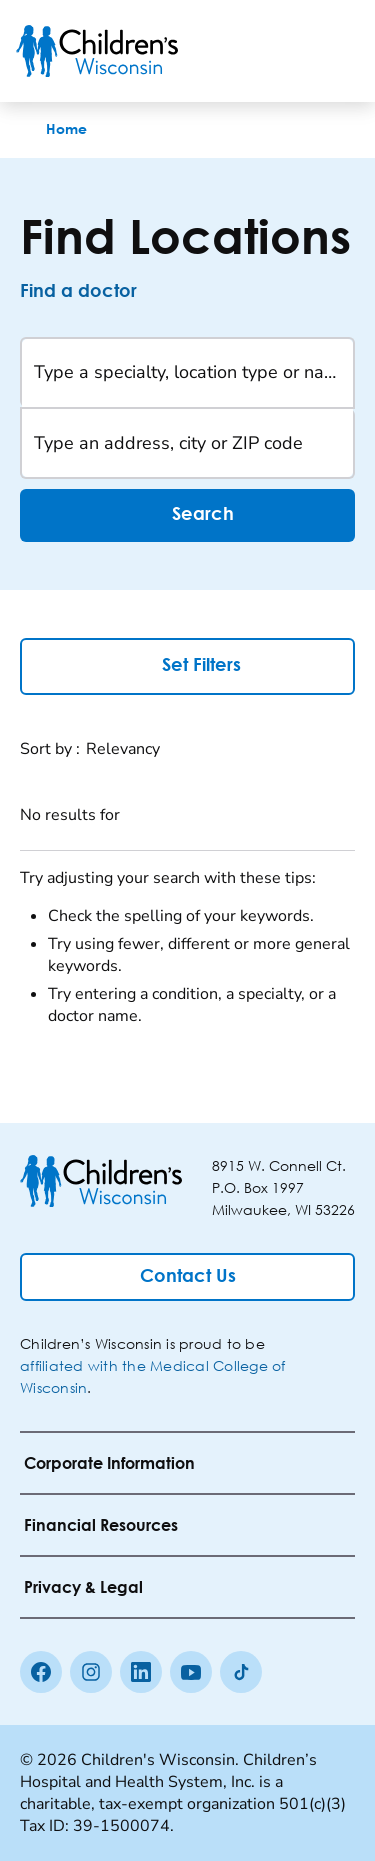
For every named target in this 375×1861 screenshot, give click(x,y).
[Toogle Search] (283, 51)
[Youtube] (191, 1672)
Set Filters (187, 664)
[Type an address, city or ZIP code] (187, 443)
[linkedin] (141, 1672)
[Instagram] (91, 1672)
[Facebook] (41, 1672)
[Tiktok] (241, 1672)
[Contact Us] (187, 1277)
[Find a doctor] (95, 292)
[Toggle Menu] (335, 51)
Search (188, 516)
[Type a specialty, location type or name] (187, 373)
